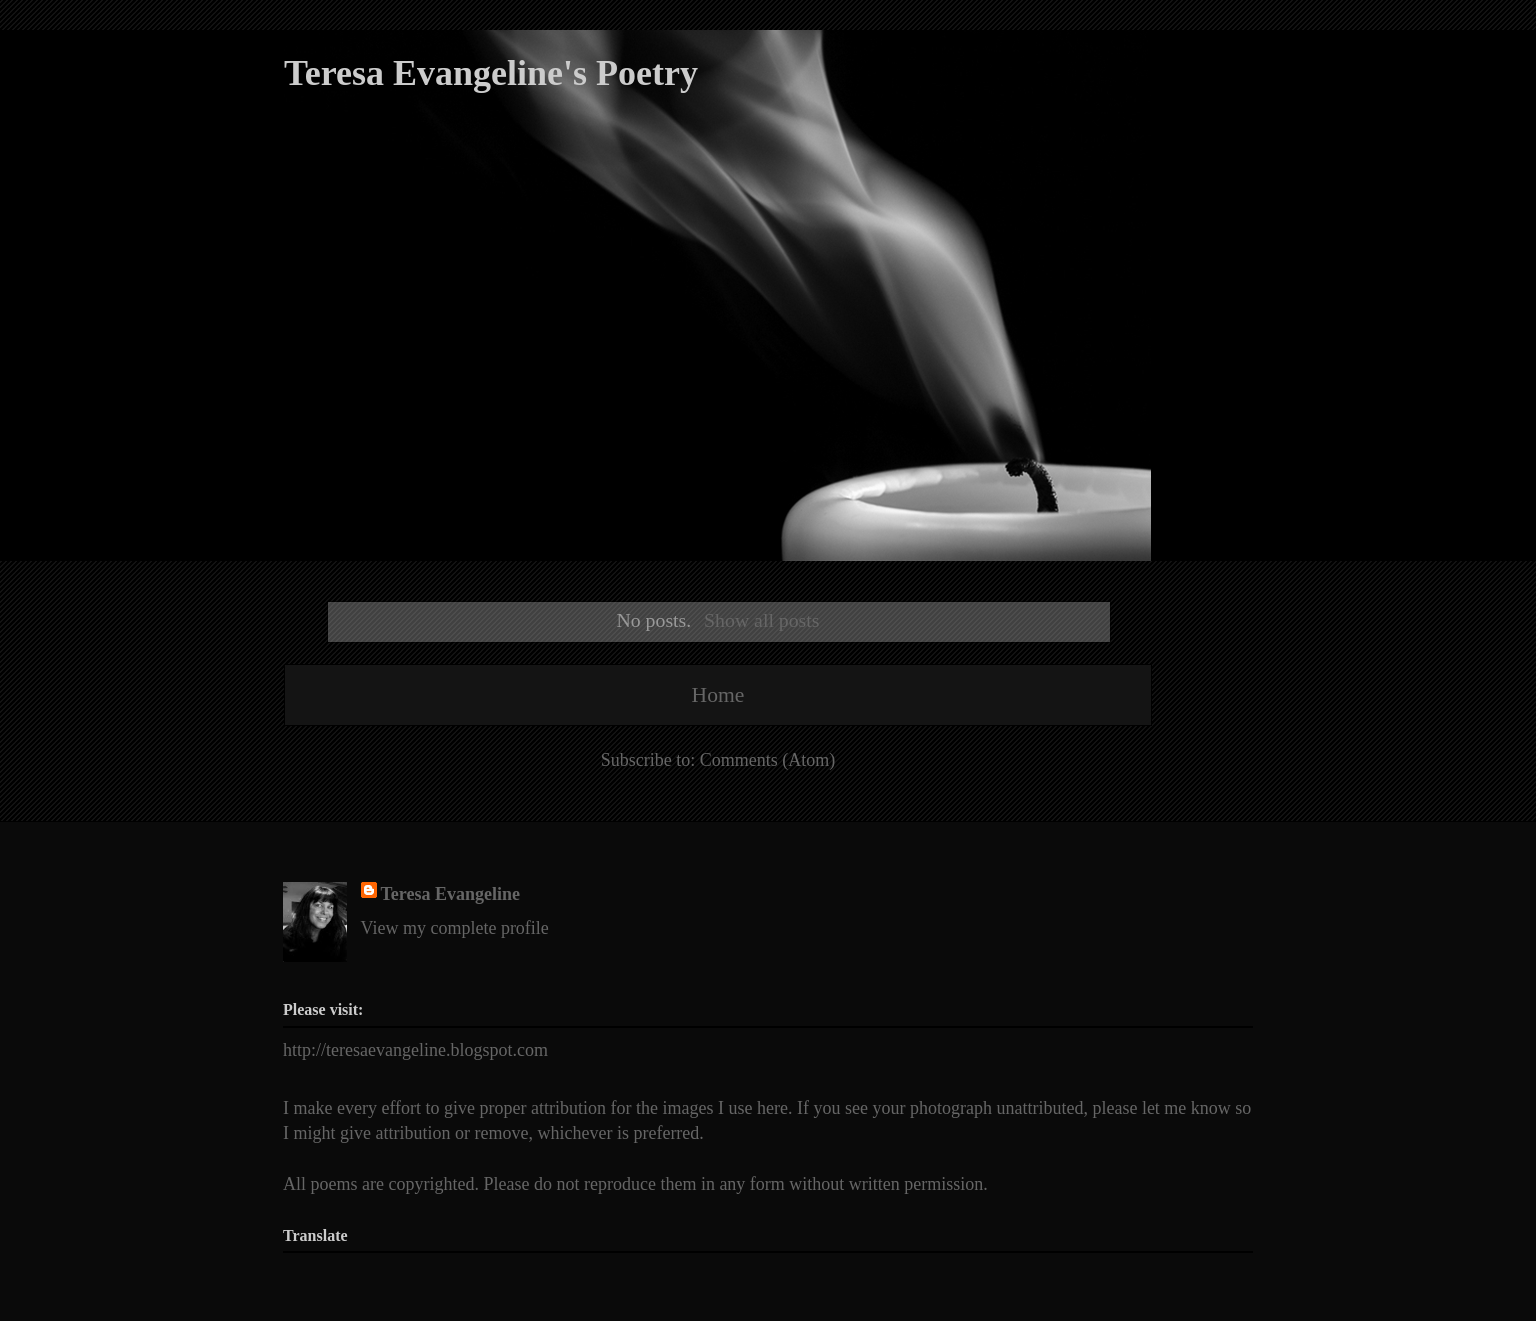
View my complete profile (455, 928)
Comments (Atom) (768, 760)
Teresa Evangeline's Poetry (491, 73)
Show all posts (761, 620)
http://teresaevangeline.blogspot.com (415, 1050)
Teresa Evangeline (451, 894)
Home (718, 695)
